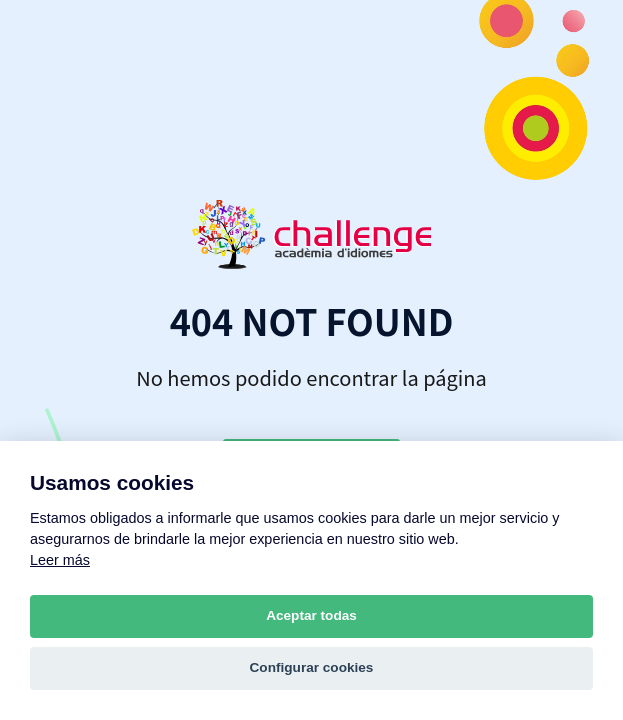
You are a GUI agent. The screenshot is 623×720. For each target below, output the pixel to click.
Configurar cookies (312, 667)
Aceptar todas (311, 615)
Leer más (60, 560)
